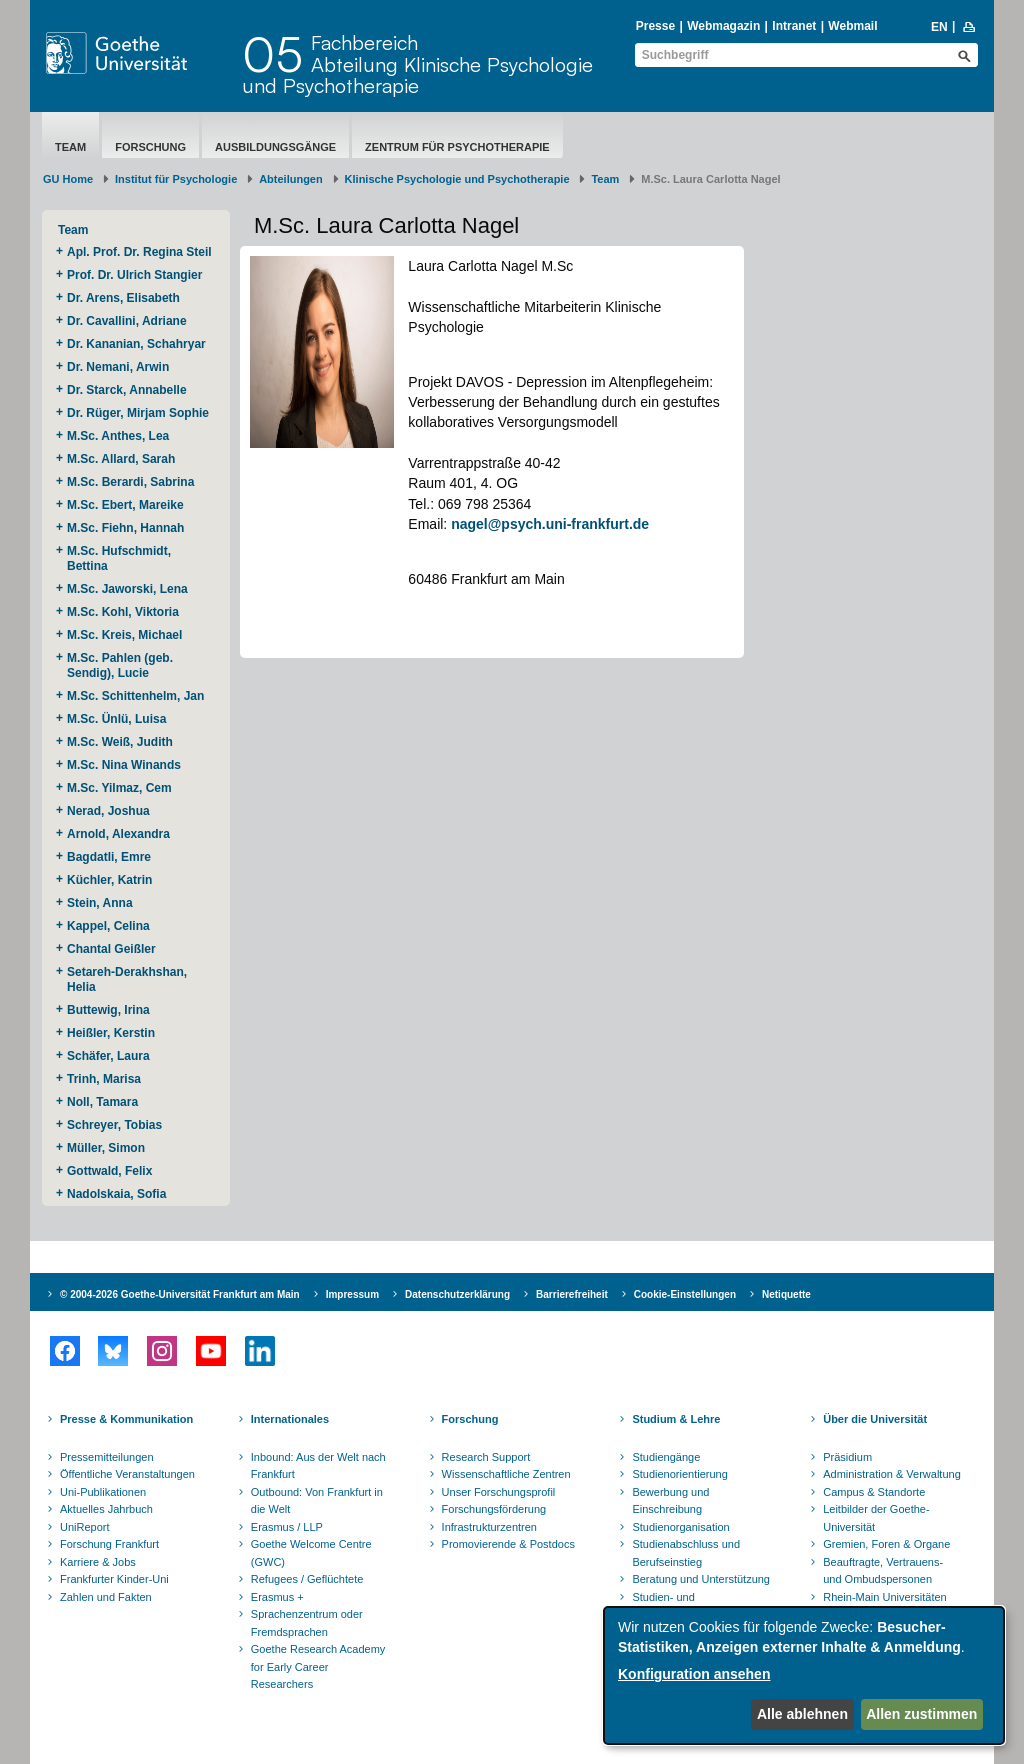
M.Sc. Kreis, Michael (124, 635)
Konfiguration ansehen (694, 1674)
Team (70, 147)
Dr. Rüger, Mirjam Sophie (139, 413)
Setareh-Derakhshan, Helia (127, 979)
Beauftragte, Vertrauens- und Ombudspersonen (883, 1571)
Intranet (794, 26)
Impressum (352, 1294)
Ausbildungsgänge (275, 147)
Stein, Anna (100, 903)
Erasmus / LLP (287, 1527)
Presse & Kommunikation (126, 1419)
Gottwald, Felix (109, 1171)
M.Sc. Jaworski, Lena (127, 589)
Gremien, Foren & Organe (886, 1544)
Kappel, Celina (110, 926)
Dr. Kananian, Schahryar (138, 344)
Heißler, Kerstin (112, 1033)
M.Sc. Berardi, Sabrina (130, 482)
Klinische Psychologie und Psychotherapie (457, 179)
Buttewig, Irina (110, 1010)
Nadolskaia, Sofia (116, 1194)
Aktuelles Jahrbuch (106, 1509)
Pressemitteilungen (107, 1457)
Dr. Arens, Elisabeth (125, 298)
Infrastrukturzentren (489, 1527)
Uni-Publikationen (103, 1492)
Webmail (852, 26)
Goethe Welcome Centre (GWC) (311, 1553)
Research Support (486, 1457)
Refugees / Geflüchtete (307, 1579)
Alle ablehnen (802, 1714)
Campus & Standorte (874, 1492)
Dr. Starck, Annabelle (128, 390)
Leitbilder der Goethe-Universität (876, 1518)
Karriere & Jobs (98, 1562)
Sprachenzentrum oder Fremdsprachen (307, 1623)
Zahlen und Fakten (106, 1597)
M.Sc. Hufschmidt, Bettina (119, 558)
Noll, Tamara (104, 1102)
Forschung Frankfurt (109, 1544)
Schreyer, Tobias (116, 1125)
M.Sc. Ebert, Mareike (127, 505)
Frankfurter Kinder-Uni (114, 1579)
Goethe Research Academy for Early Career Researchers (318, 1666)
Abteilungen (291, 179)
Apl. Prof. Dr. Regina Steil (139, 252)
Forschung (150, 147)
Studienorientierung (679, 1474)
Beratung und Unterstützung (701, 1579)
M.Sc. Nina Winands (124, 765)
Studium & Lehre (676, 1419)
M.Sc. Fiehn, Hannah (125, 528)
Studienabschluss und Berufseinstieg (686, 1553)
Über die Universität (875, 1419)
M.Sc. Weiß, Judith (121, 742)
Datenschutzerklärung (457, 1294)
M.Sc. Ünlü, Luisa (118, 719)
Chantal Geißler (111, 949)
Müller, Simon (106, 1148)
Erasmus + (277, 1597)
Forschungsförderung (494, 1509)
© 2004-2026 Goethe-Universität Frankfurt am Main (180, 1294)
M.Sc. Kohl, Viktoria (124, 612)
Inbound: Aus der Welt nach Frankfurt (318, 1466)
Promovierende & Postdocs (508, 1544)
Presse (655, 26)
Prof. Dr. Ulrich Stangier (134, 275)
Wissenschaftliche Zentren (506, 1474)
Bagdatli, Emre (109, 857)
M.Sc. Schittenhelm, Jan (137, 696)
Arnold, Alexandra (118, 834)
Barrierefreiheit (572, 1294)
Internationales (290, 1419)
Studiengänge (666, 1457)
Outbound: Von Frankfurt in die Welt (317, 1501)
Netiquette (786, 1294)
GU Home (68, 179)
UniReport (85, 1527)
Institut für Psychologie (176, 179)
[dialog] (804, 1675)
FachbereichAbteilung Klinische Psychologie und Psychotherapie (417, 64)
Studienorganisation (680, 1527)
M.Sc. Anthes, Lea (120, 436)
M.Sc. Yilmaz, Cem (121, 788)
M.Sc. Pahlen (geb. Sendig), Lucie (120, 665)
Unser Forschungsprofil (499, 1492)
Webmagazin (723, 26)
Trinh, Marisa (105, 1079)
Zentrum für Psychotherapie (457, 147)
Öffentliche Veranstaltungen (127, 1474)
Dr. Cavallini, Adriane (128, 321)
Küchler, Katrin (111, 880)
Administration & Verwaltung (892, 1474)
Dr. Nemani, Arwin (121, 367)
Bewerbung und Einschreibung (670, 1501)
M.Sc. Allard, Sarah (121, 459)
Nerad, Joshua (110, 811)
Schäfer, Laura (110, 1056)
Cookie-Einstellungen (685, 1294)
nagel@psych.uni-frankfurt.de (550, 524)
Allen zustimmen (921, 1714)
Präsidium (847, 1457)
